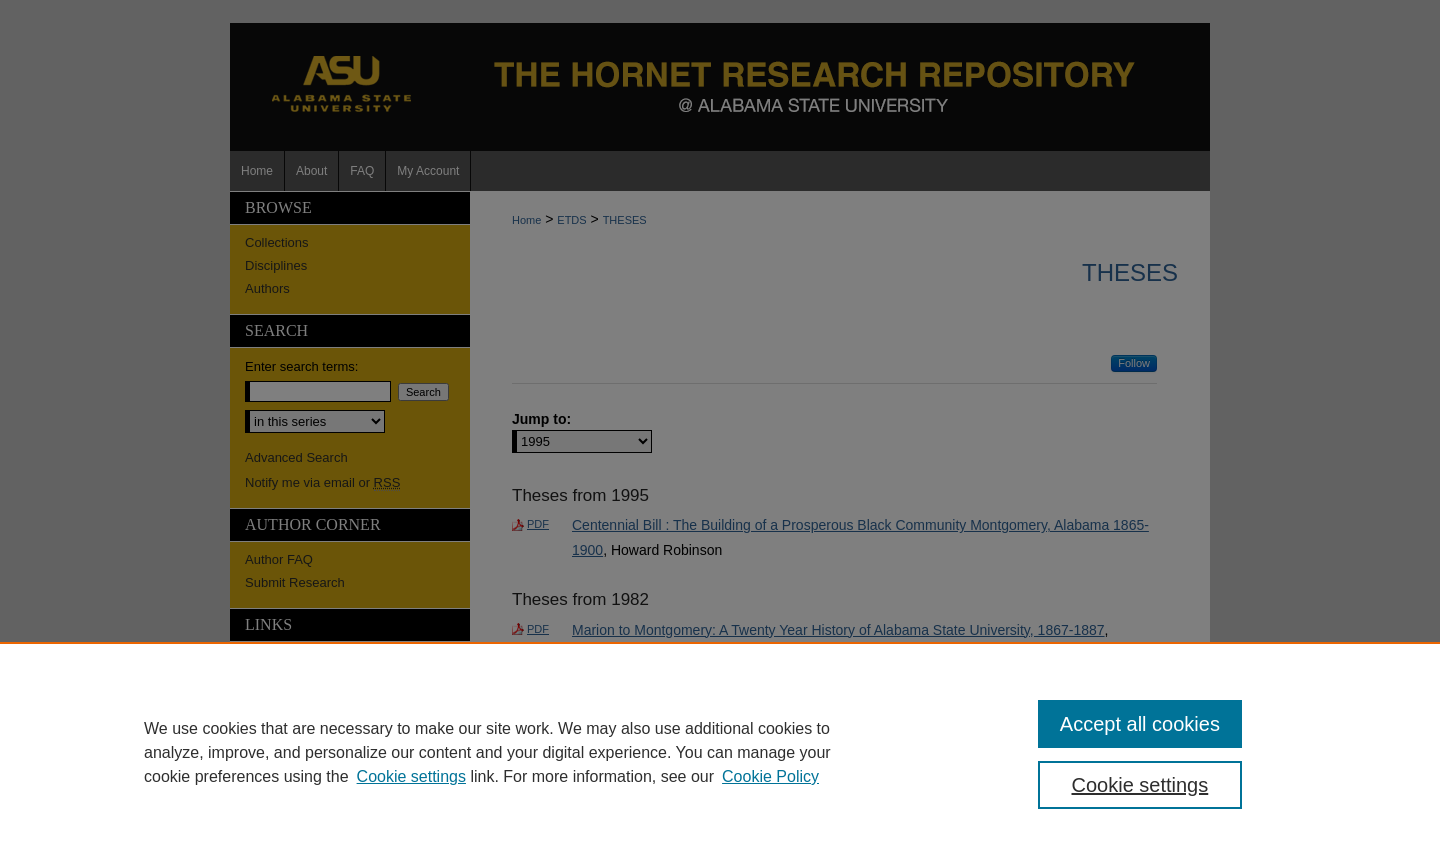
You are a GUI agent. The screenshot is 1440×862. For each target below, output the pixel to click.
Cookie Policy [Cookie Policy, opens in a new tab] (770, 776)
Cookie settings (411, 776)
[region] (720, 752)
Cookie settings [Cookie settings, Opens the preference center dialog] (1140, 785)
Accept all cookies (1140, 724)
